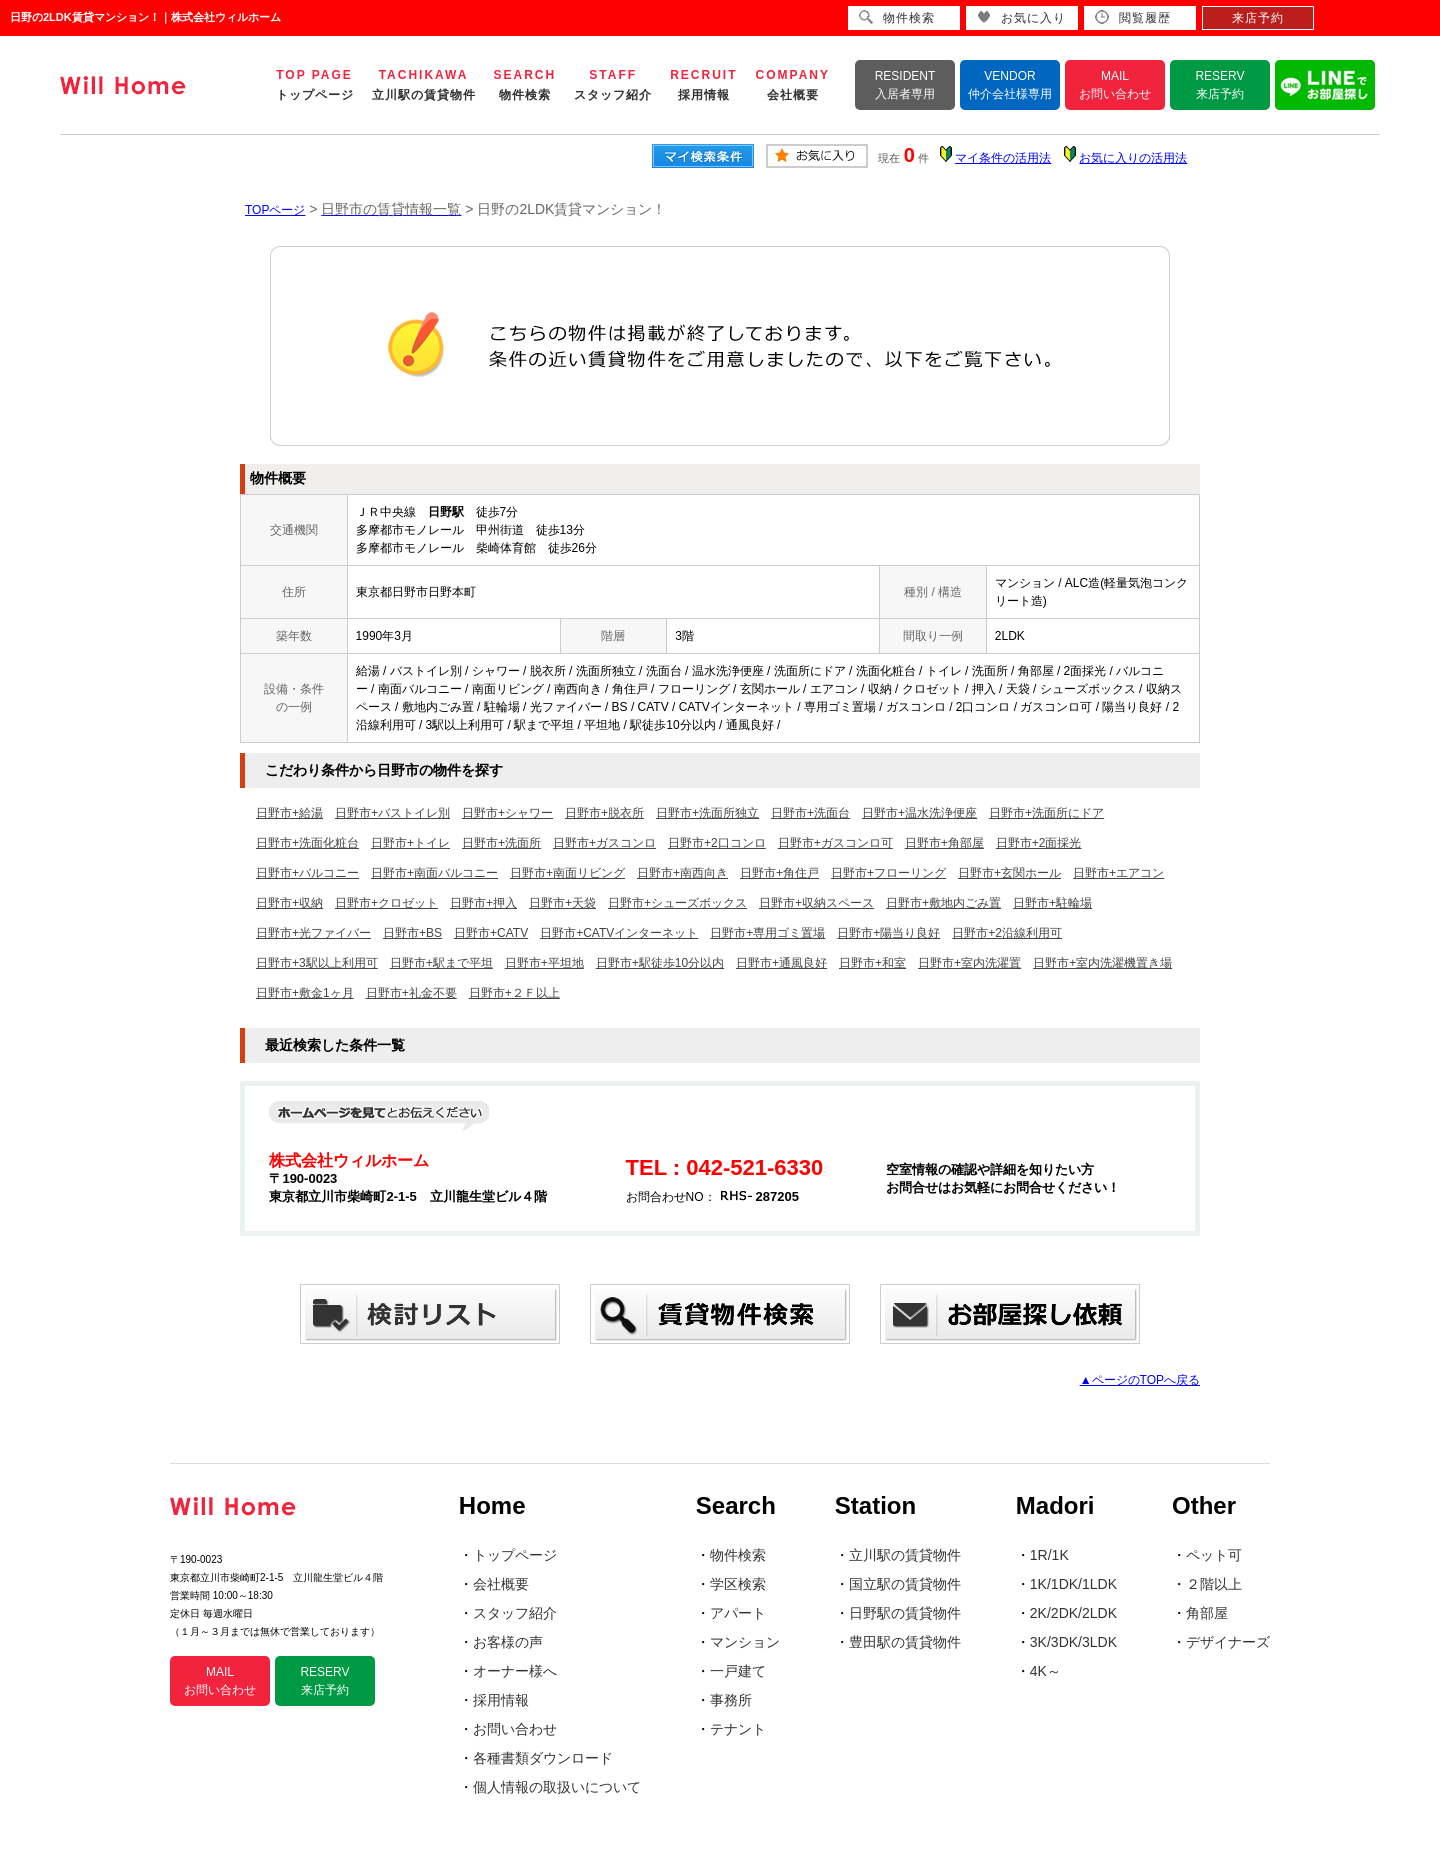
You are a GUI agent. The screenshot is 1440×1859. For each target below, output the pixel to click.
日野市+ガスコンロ (604, 843)
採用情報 (501, 1700)
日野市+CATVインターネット (619, 933)
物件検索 (738, 1555)
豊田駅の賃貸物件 (905, 1642)
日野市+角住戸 (779, 873)
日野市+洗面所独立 (707, 813)
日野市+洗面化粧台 (307, 843)
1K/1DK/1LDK (1073, 1584)
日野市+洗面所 (501, 843)
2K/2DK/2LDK (1073, 1613)
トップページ (515, 1555)
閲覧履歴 (1133, 17)
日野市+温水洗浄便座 (919, 813)
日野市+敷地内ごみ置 (943, 903)
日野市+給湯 (289, 813)
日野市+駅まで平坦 (441, 963)
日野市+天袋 (562, 903)
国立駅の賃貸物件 (905, 1584)
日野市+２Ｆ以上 (514, 993)
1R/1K (1049, 1555)
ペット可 (1214, 1555)
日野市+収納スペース (816, 903)
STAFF (613, 85)
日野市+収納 (289, 903)
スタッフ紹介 (515, 1613)
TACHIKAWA (424, 85)
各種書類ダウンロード (543, 1758)
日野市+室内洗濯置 (969, 963)
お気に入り (1021, 17)
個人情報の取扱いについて (557, 1787)
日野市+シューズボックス (677, 903)
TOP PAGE (315, 85)
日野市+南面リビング (567, 873)
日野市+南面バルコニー (434, 873)
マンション (745, 1642)
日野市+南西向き (682, 873)
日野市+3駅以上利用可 (317, 963)
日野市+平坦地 (544, 963)
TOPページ (275, 210)
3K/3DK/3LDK (1073, 1642)
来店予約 (1258, 18)
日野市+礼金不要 (411, 993)
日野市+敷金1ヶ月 (305, 993)
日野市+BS (412, 933)
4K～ (1045, 1671)
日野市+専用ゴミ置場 (767, 933)
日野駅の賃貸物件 (905, 1613)
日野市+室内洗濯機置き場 (1102, 963)
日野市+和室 (872, 963)
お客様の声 (508, 1642)
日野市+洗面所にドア (1046, 813)
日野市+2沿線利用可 (1007, 933)
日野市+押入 (483, 903)
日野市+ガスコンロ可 (835, 843)
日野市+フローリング (888, 873)
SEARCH (525, 85)
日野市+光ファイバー (313, 933)
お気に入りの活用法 (1133, 158)
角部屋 (1207, 1613)
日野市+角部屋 (944, 843)
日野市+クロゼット (386, 903)
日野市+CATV (491, 933)
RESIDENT (905, 85)
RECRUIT (703, 85)
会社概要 (501, 1584)
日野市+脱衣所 (604, 813)
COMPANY (793, 85)
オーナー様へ (515, 1671)
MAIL (1115, 85)
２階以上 (1214, 1584)
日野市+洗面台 (810, 813)
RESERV (1219, 85)
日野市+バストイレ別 (392, 813)
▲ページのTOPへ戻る (1140, 1380)
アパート (738, 1613)
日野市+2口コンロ (717, 843)
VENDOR (1010, 85)
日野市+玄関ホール (1009, 873)
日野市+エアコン (1118, 873)
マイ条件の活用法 (1003, 158)
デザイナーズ (1228, 1642)
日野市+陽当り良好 (888, 933)
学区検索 (738, 1584)
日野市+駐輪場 (1052, 903)
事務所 (731, 1700)
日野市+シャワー (507, 813)
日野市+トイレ (410, 843)
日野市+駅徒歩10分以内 (660, 963)
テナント (738, 1729)
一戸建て (738, 1671)
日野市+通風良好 (781, 963)
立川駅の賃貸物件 (905, 1555)
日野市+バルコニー (307, 873)
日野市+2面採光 (1039, 843)
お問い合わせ (515, 1729)
